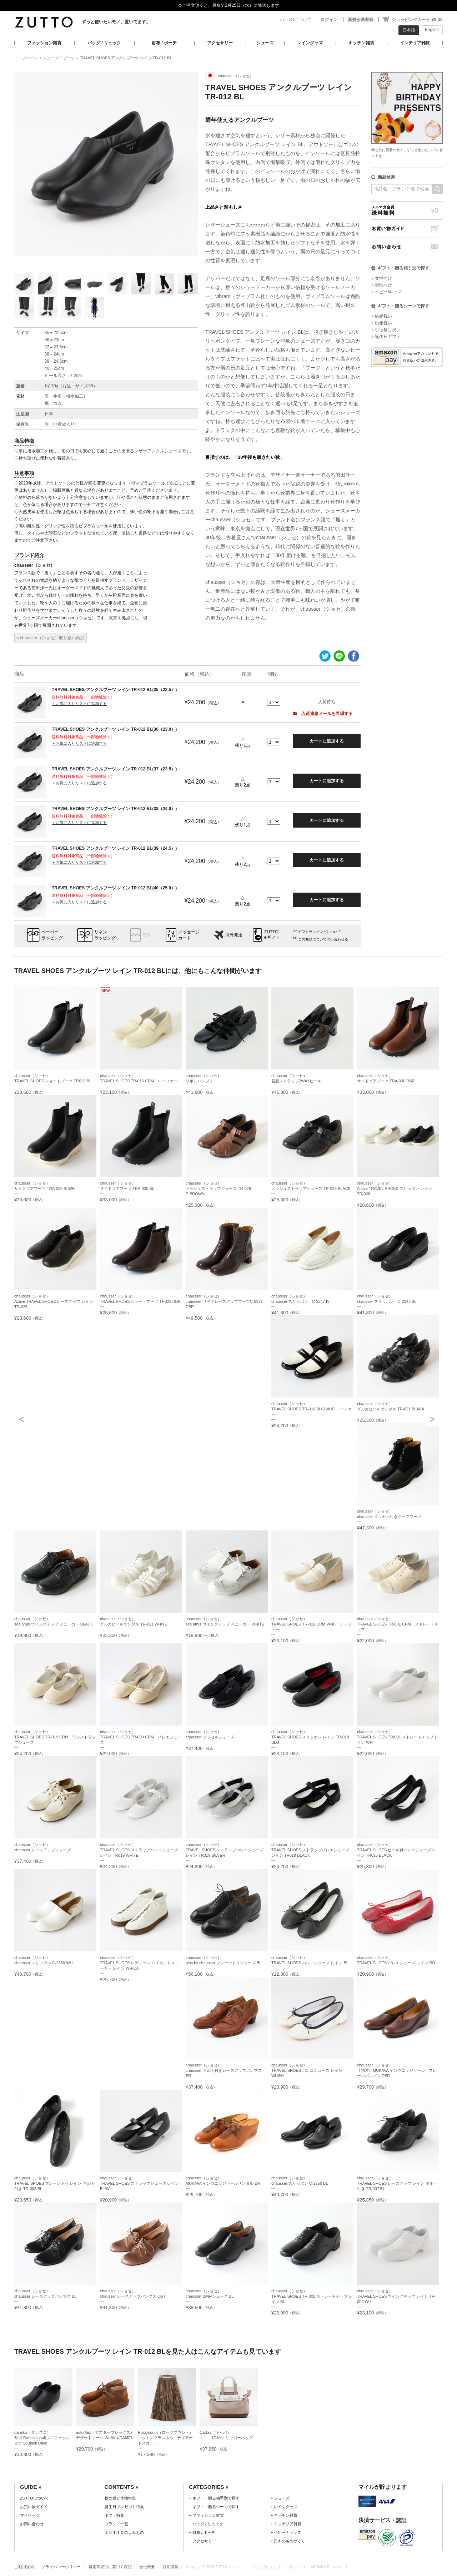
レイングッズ (310, 42)
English (432, 29)
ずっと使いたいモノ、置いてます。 (116, 21)
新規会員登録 (360, 19)
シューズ (264, 42)
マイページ (30, 2515)
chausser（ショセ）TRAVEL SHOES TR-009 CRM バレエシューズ (140, 1736)
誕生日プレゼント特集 (124, 2507)
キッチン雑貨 (361, 42)
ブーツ (69, 58)
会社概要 (147, 2567)
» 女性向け (381, 278)
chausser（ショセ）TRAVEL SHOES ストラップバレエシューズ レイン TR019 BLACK (310, 1849)
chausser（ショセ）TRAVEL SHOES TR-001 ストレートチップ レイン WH (397, 1736)
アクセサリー (220, 42)
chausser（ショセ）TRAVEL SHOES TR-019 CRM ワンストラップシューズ (55, 1736)
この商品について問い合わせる (323, 939)
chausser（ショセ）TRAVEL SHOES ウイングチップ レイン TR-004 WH (396, 2296)
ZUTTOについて (295, 19)
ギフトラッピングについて (319, 932)
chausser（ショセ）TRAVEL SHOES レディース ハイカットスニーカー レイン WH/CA (139, 1962)
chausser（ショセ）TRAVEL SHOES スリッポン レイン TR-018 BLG (310, 1736)
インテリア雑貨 (415, 42)
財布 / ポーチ (164, 42)
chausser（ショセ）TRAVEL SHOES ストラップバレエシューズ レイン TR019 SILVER (224, 1849)
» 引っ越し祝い (386, 329)
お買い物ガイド (407, 228)
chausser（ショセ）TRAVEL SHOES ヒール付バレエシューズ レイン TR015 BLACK (396, 1849)
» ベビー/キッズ (386, 291)
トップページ (26, 58)
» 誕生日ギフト (386, 336)
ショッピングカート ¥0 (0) (417, 19)
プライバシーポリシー (61, 2567)
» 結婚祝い (381, 316)
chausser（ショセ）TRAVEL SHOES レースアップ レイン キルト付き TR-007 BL (397, 2183)
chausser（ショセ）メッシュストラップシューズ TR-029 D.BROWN (218, 1188)
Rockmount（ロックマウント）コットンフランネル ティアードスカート (165, 2437)
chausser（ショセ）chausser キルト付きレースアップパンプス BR (224, 2070)
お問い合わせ (407, 247)
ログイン (329, 19)
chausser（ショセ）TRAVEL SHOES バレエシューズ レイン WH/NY (307, 2070)
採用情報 (171, 2567)
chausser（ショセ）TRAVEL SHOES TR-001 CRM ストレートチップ (397, 1624)
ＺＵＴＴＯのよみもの (124, 2532)
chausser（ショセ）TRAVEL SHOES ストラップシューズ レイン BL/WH (139, 2183)
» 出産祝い (381, 323)
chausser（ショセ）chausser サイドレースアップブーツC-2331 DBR (224, 1301)
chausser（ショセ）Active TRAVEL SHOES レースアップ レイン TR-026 (53, 1301)
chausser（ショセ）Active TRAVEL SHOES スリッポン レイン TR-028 (394, 1188)
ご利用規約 (24, 2567)
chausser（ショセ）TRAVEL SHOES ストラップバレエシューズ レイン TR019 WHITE (139, 1849)
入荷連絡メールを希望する (323, 713)
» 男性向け (381, 285)
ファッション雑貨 (44, 42)
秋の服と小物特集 (120, 2498)
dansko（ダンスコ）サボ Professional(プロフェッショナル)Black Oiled (42, 2437)
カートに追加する (327, 741)
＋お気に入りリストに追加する (79, 703)
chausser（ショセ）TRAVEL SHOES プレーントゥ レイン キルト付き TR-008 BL (54, 2183)
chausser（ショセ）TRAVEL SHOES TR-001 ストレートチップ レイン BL (312, 2296)
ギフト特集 (114, 2515)
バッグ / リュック (104, 42)
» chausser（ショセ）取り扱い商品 (50, 637)
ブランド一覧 (116, 2524)
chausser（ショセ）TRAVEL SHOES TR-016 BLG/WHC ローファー (311, 1408)
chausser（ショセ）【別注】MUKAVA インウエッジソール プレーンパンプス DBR (397, 2070)
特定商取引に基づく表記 (110, 2567)
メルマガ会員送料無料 (407, 210)
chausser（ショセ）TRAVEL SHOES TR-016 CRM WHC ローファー (311, 1624)
